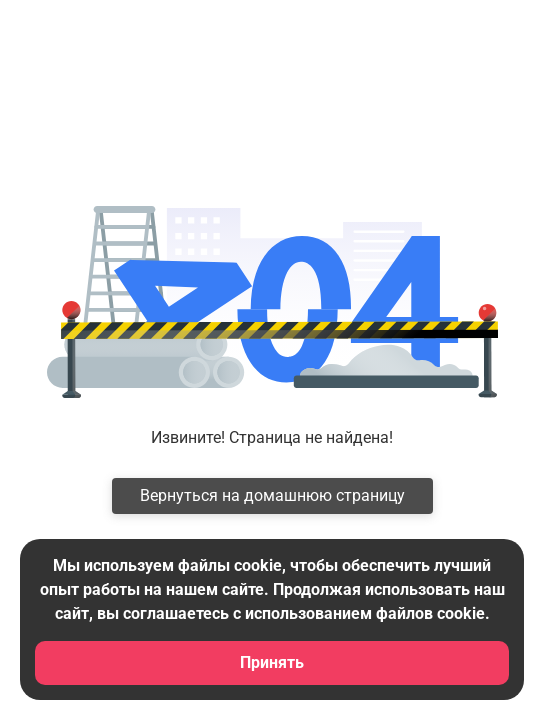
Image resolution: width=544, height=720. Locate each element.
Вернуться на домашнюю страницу (272, 495)
